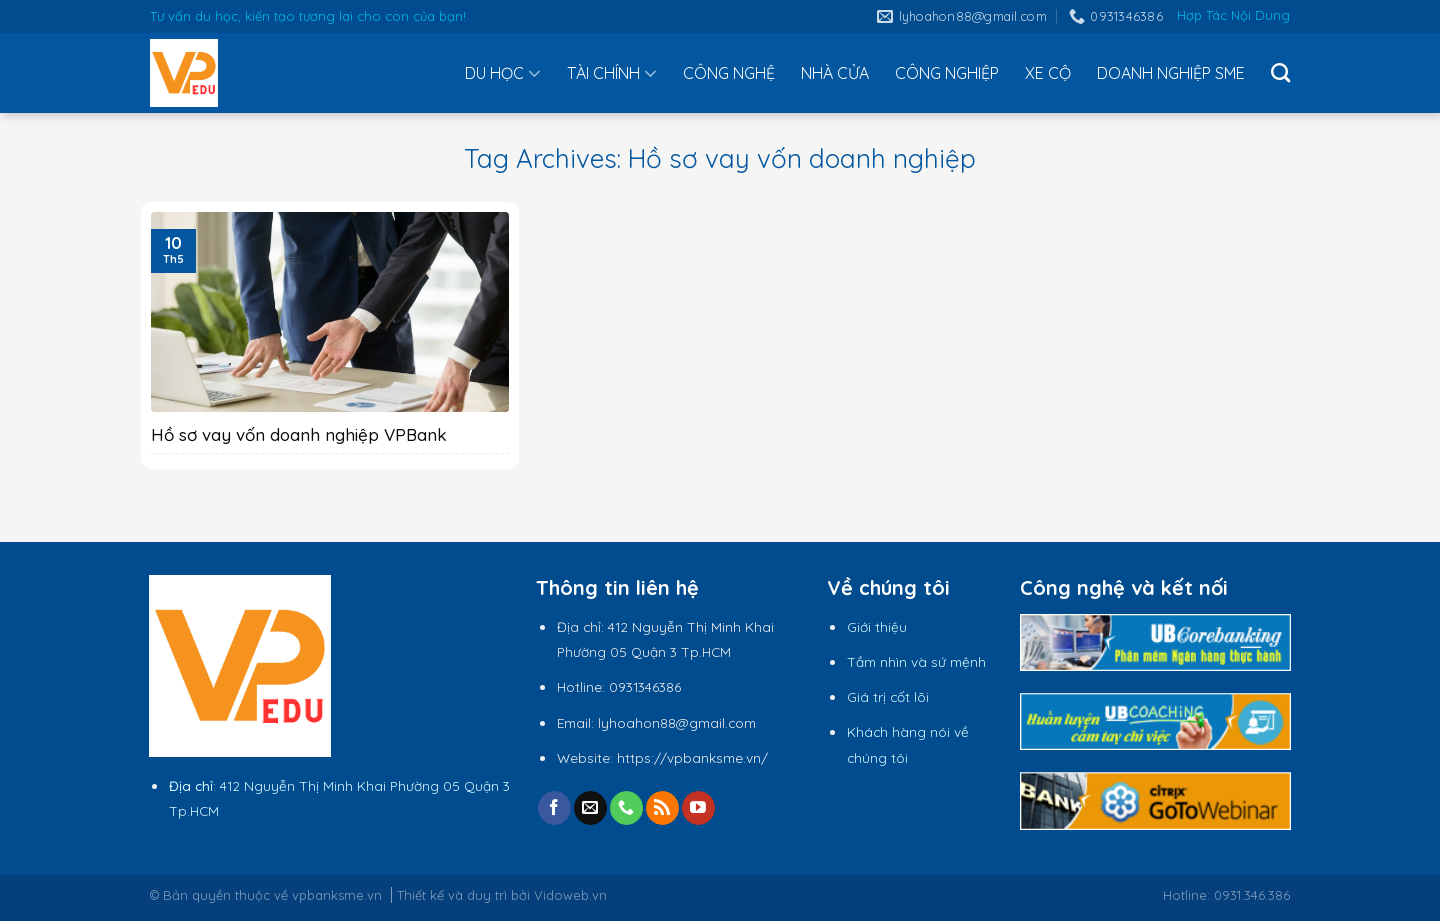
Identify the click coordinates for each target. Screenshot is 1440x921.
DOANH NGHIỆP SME (1171, 73)
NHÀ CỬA (835, 73)
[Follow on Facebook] (554, 808)
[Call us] (626, 808)
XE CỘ (1048, 73)
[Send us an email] (590, 808)
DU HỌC (503, 73)
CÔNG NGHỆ (729, 73)
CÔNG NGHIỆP (947, 73)
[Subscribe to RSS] (662, 808)
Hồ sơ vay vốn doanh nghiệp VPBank (299, 434)
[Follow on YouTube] (698, 808)
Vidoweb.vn (570, 895)
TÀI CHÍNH (612, 73)
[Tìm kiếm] (1280, 72)
